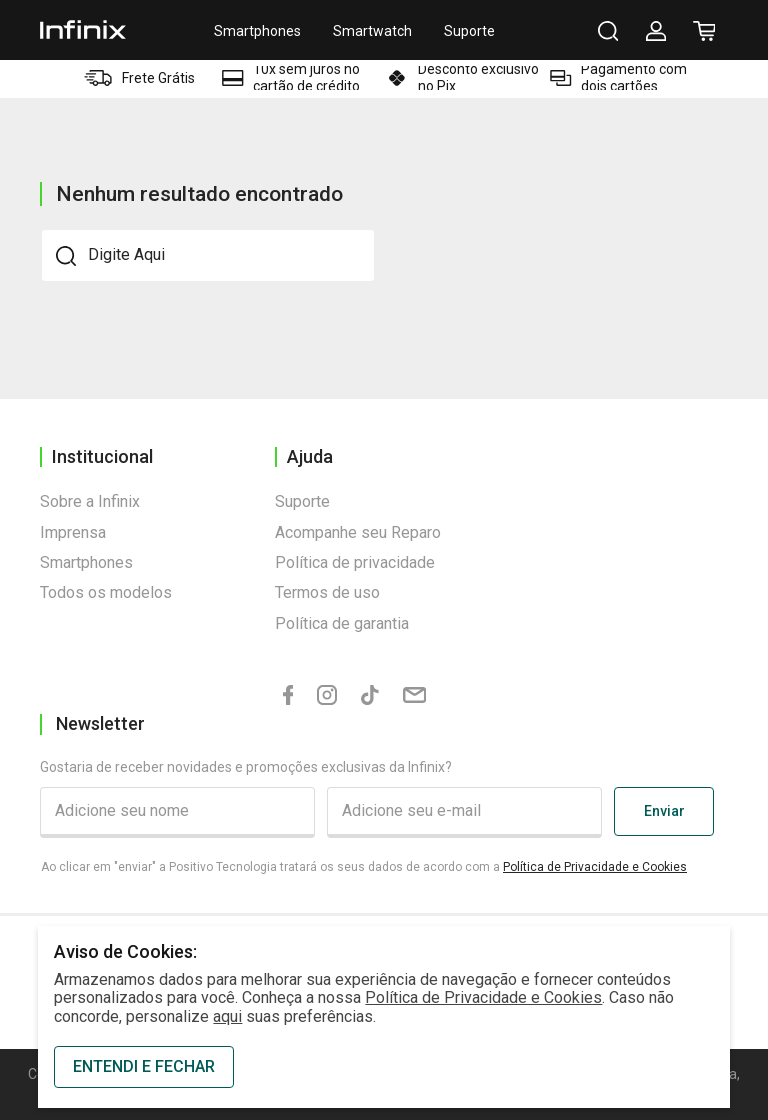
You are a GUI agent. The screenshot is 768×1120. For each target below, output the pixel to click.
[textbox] (208, 255)
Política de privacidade (355, 562)
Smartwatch (372, 31)
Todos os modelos (106, 592)
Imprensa (73, 532)
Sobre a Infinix (90, 501)
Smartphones (257, 31)
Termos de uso (327, 592)
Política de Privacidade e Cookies (595, 867)
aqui (227, 1016)
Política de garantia (342, 623)
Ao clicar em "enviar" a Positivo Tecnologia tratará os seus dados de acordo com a (364, 867)
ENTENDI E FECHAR (144, 1066)
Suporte (469, 31)
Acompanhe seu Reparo (358, 532)
